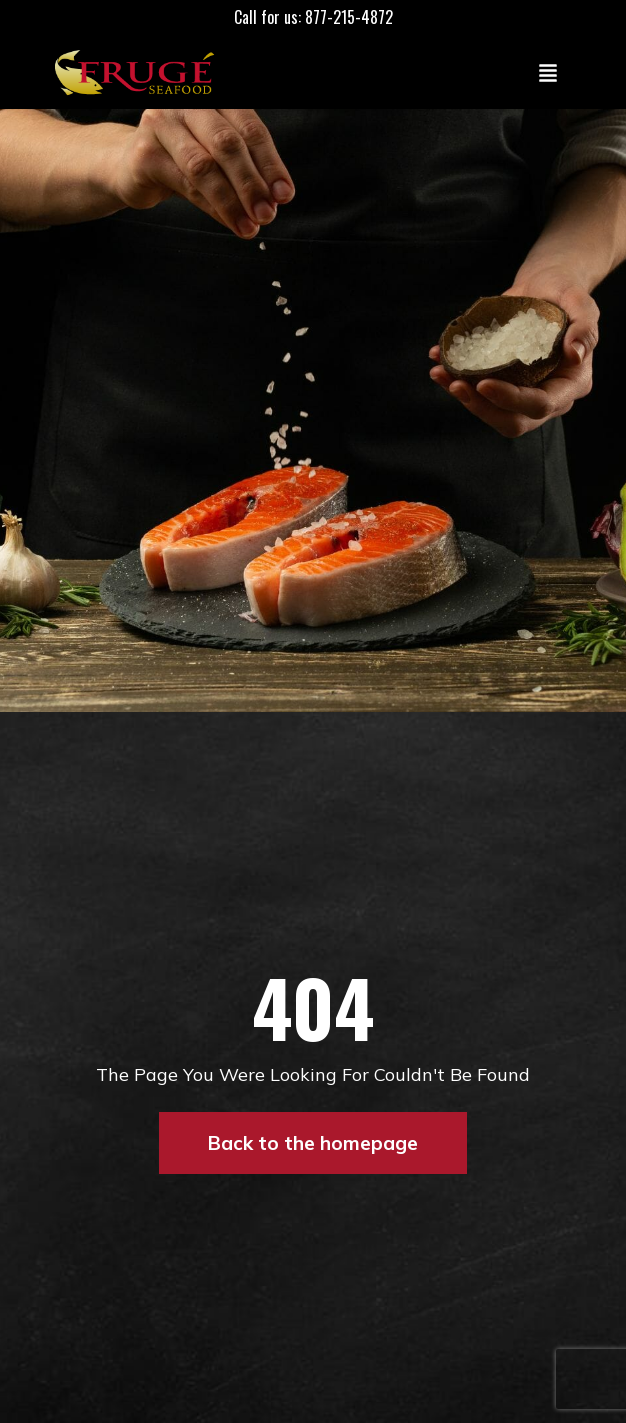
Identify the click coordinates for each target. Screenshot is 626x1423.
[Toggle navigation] (548, 72)
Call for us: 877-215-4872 (313, 17)
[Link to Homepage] (139, 72)
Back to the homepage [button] (313, 1143)
